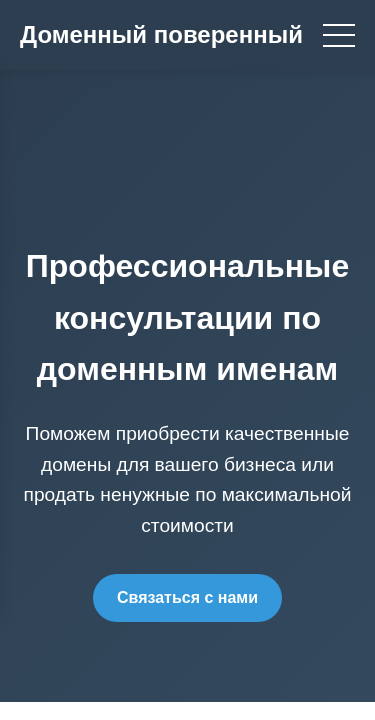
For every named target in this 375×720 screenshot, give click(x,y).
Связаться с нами (187, 597)
